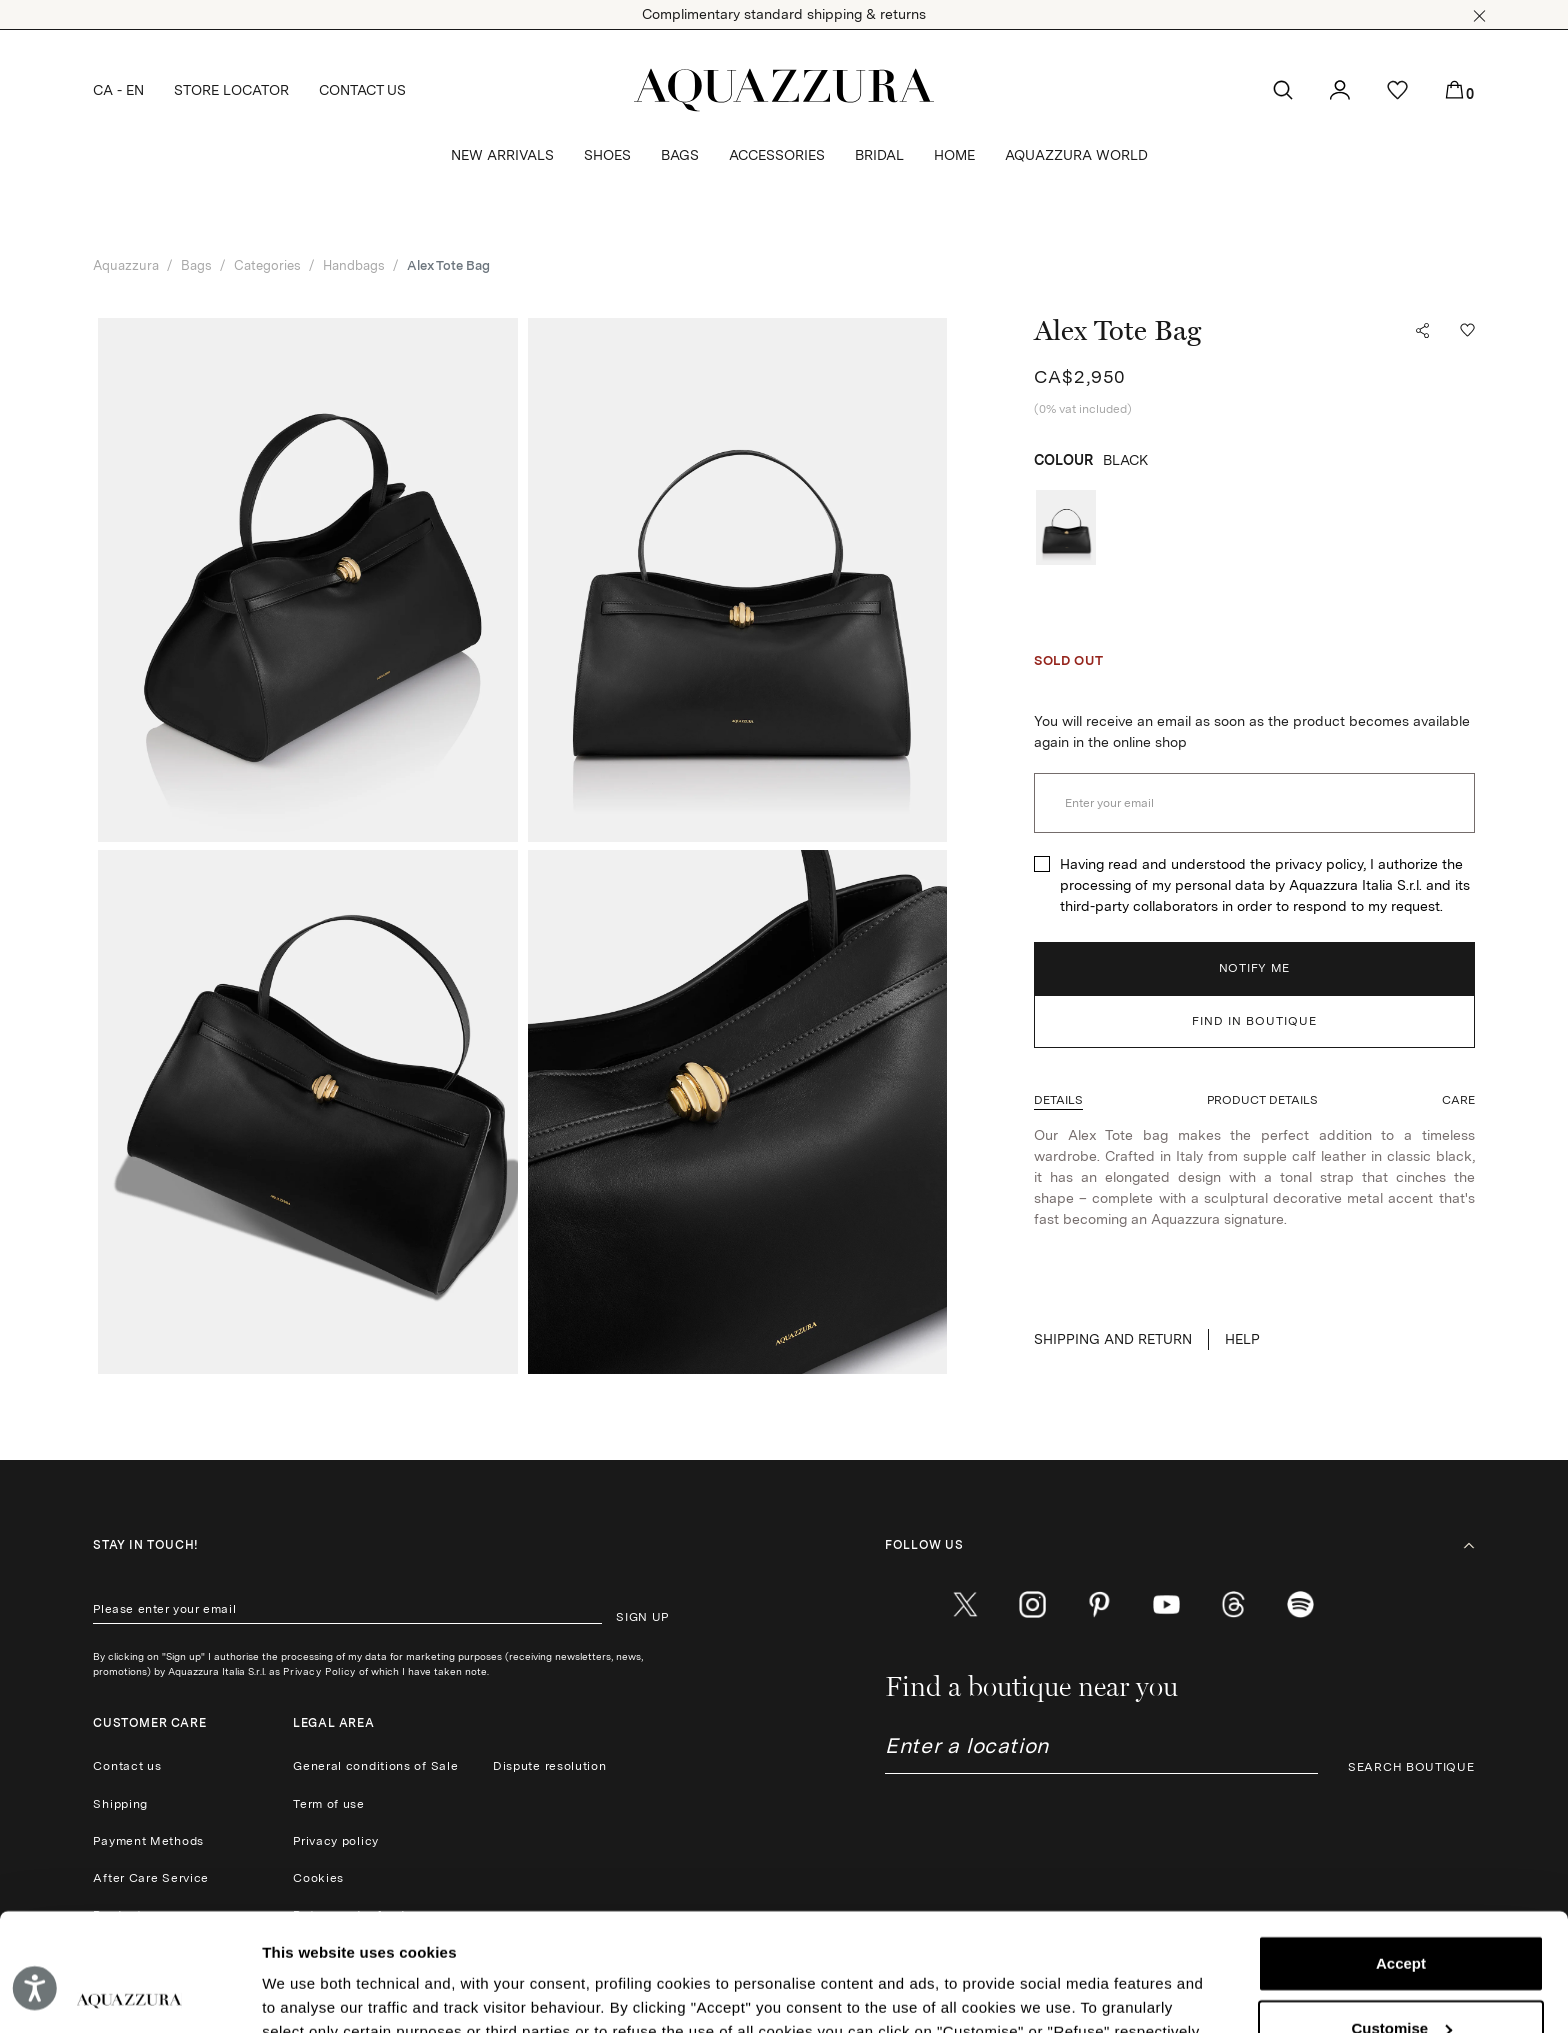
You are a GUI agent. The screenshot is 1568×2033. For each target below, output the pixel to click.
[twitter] (965, 1604)
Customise (1401, 1910)
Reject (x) (1401, 1975)
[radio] (1066, 527)
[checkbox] (1042, 864)
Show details (308, 1993)
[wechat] (1300, 1604)
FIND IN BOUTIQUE (1254, 1021)
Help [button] (1242, 1339)
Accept (1401, 1846)
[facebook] (898, 1604)
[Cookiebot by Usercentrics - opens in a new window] (129, 1994)
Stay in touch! (145, 1545)
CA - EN (118, 90)
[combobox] (1101, 1753)
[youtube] (1166, 1604)
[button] (1479, 16)
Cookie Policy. (522, 1938)
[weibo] (1233, 1604)
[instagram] (1032, 1604)
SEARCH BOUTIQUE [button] (1411, 1767)
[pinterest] (1099, 1604)
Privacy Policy (319, 1671)
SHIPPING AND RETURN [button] (1113, 1339)
